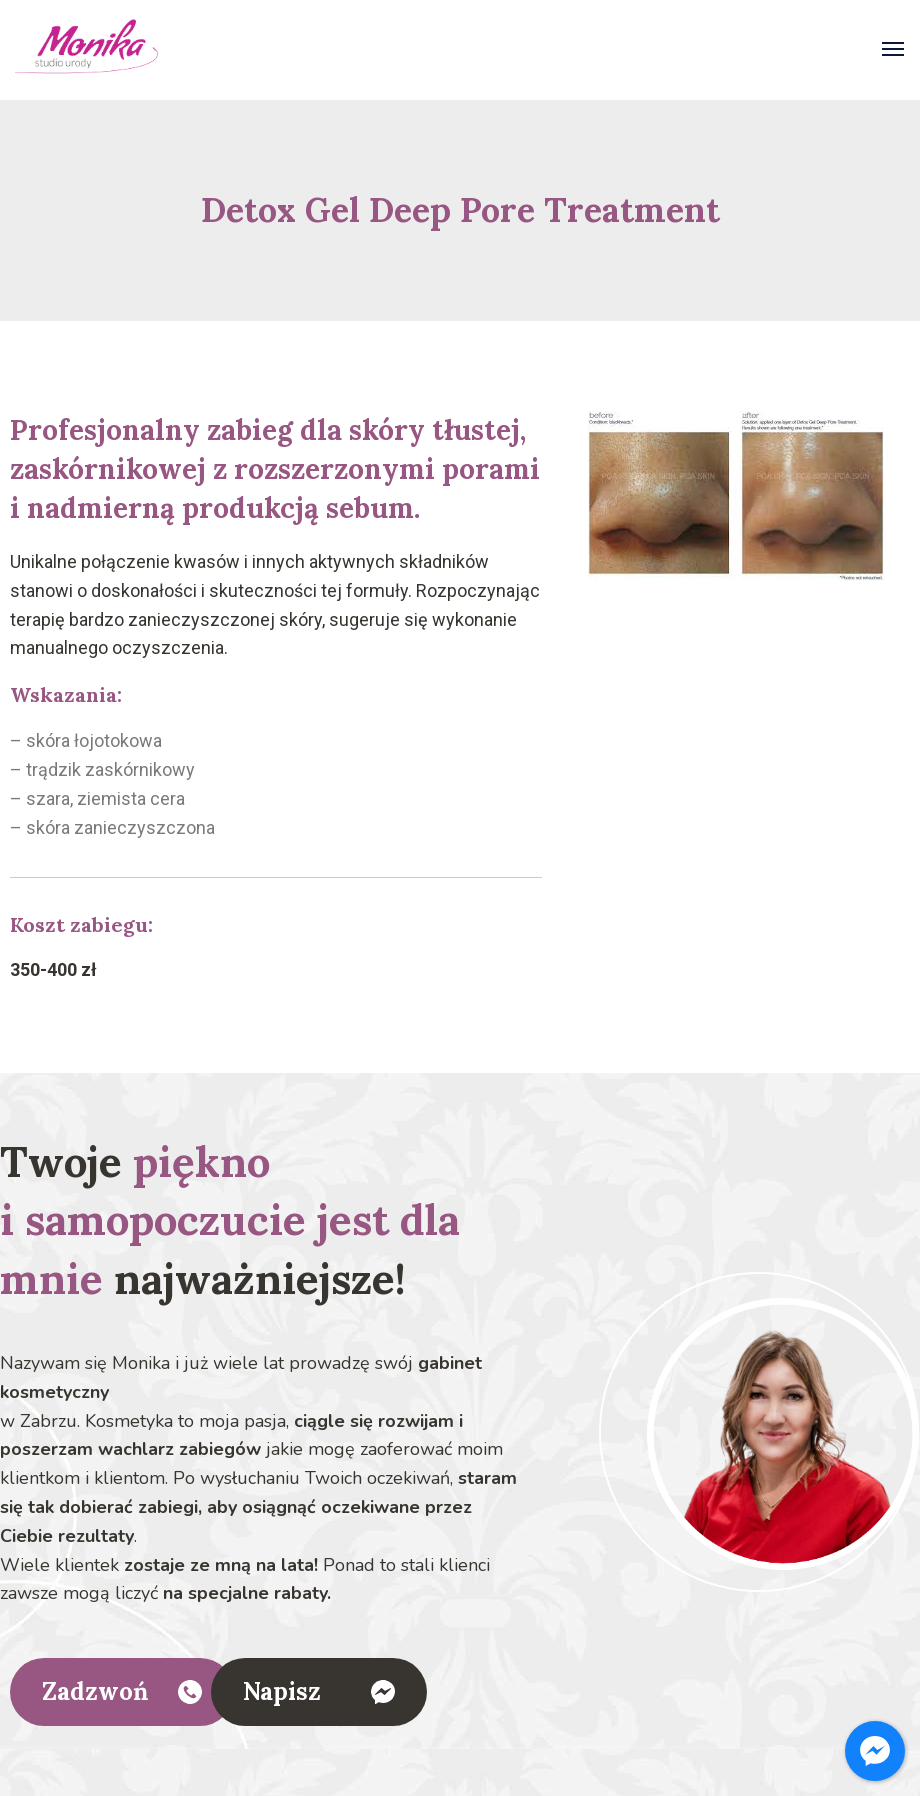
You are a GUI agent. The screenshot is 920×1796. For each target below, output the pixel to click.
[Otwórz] (893, 51)
